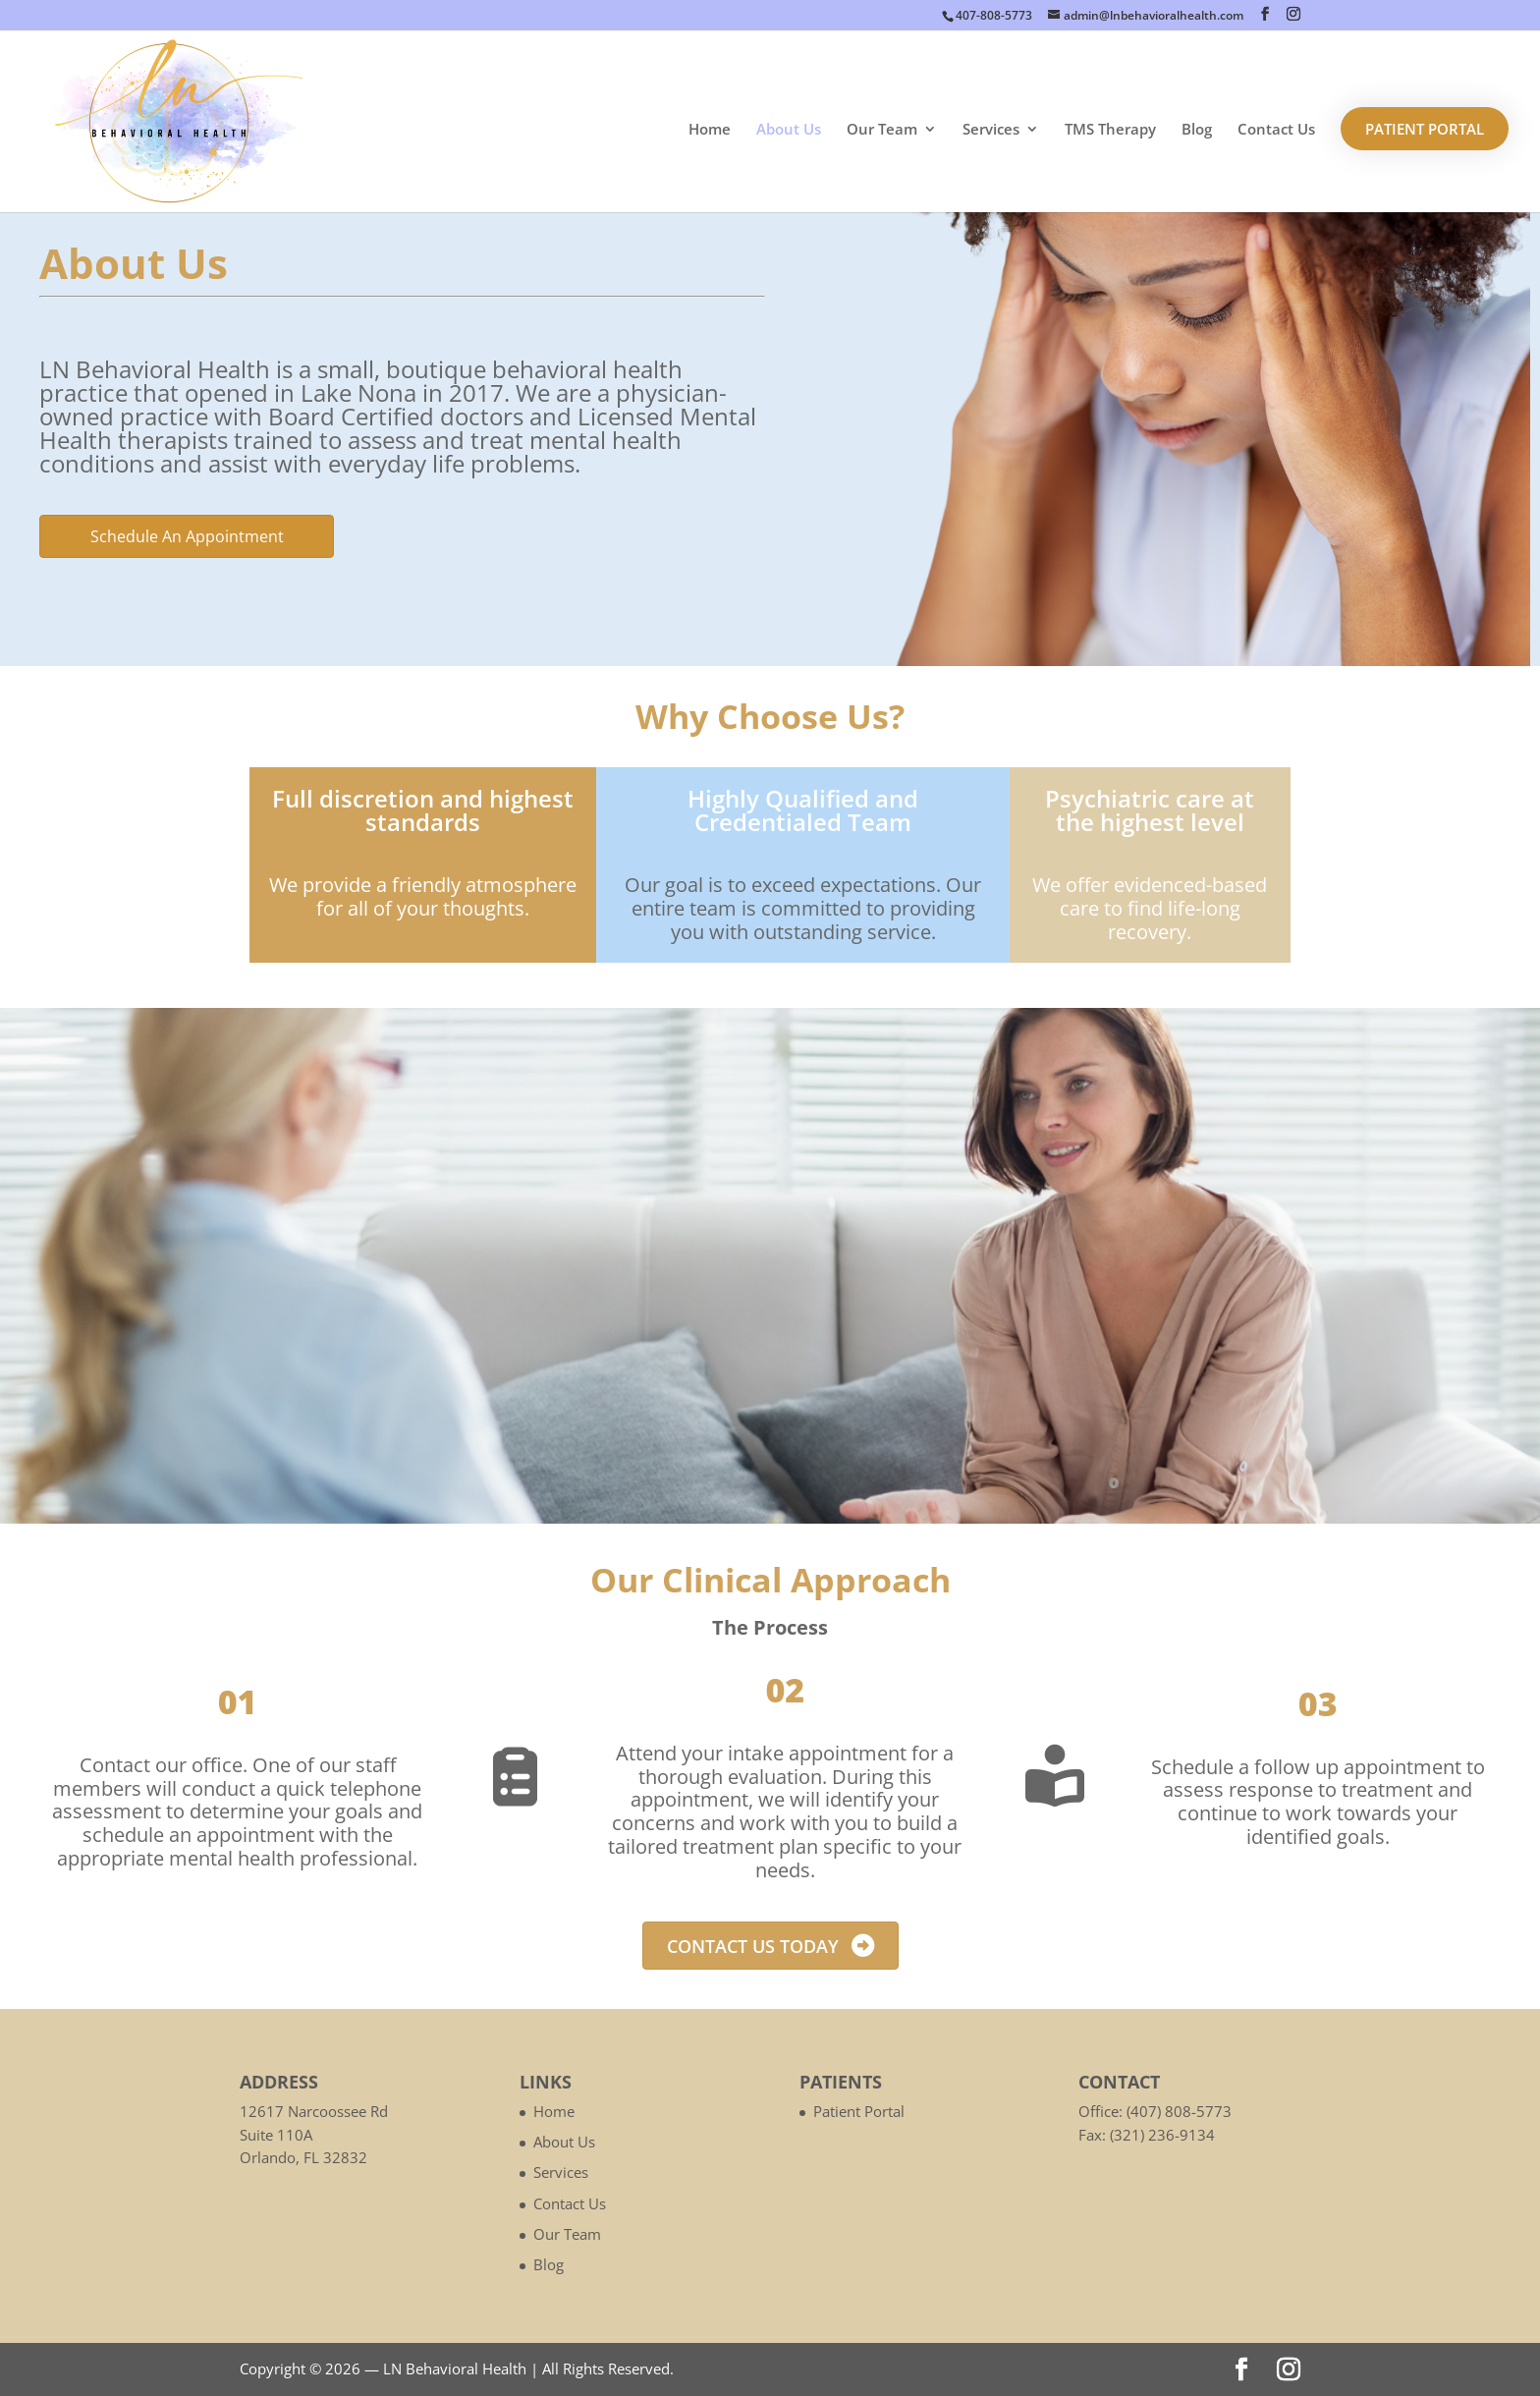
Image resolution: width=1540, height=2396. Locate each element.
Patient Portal (1424, 129)
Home (709, 130)
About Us (788, 130)
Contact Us (1276, 130)
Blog (1197, 130)
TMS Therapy (1110, 130)
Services (990, 130)
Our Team (882, 130)
